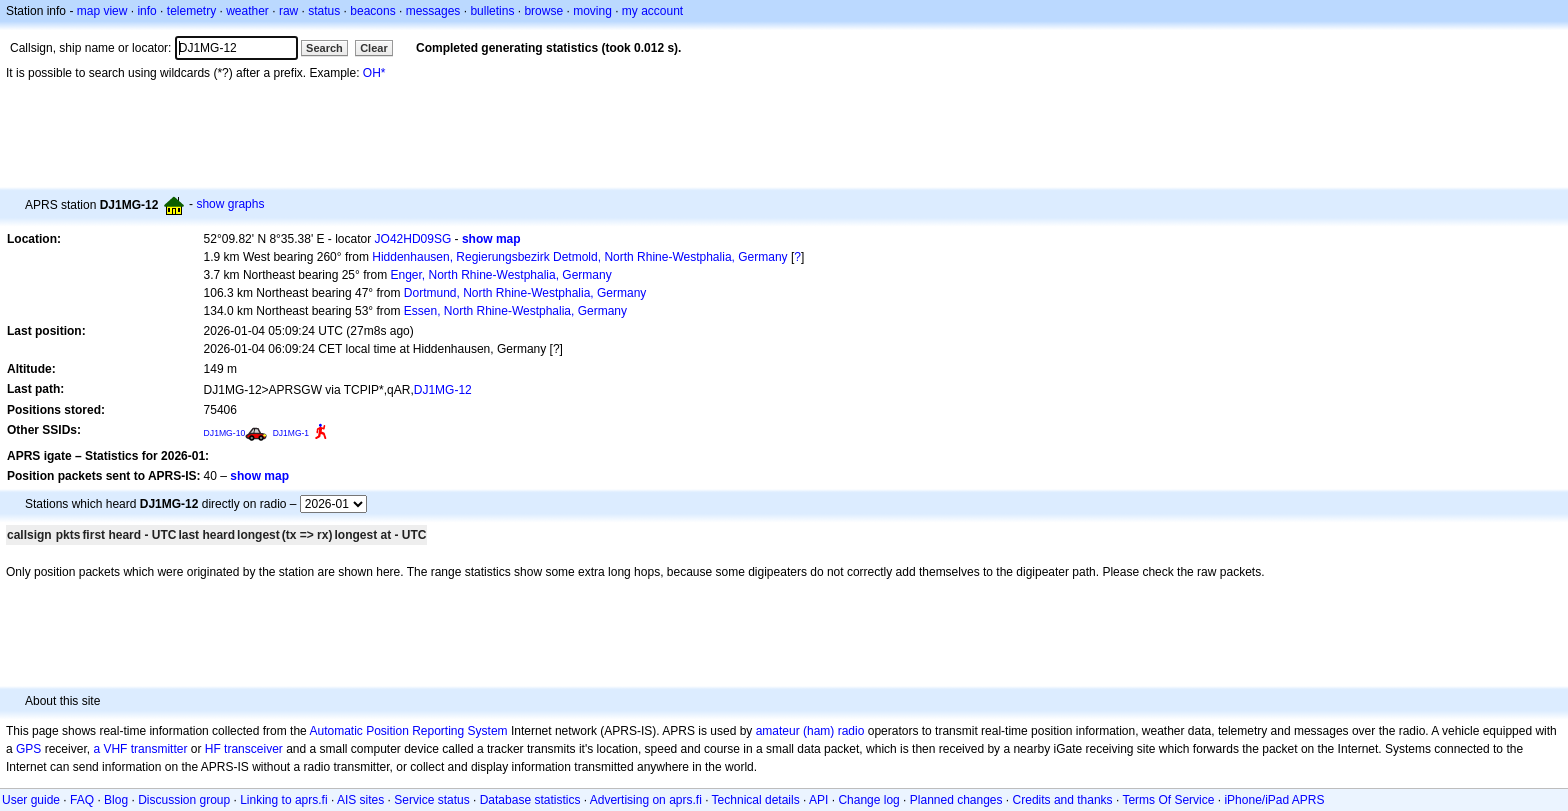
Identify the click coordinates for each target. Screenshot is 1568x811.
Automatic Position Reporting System (408, 731)
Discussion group (184, 800)
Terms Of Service (1168, 800)
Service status (431, 800)
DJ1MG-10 (225, 433)
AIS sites (360, 800)
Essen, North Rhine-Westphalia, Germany (515, 311)
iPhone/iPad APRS (1274, 800)
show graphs (230, 204)
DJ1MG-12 (443, 390)
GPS (28, 749)
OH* (374, 73)
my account (652, 11)
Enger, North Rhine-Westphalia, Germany (500, 275)
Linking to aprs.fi (283, 800)
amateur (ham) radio (810, 731)
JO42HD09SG (413, 239)
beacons (372, 11)
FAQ (82, 800)
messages (433, 11)
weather (247, 11)
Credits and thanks (1063, 800)
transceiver (253, 749)
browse (543, 11)
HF (213, 749)
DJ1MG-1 (291, 433)
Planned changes (956, 800)
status (324, 11)
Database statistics (530, 800)
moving (592, 11)
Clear (374, 48)
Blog (116, 800)
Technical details (756, 800)
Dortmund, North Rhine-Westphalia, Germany (525, 293)
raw (288, 11)
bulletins (492, 11)
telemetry (191, 11)
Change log (868, 800)
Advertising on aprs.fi (646, 800)
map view (102, 11)
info (146, 11)
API (818, 800)
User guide (31, 800)
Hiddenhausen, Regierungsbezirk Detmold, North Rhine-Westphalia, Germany (579, 257)
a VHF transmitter (140, 749)
